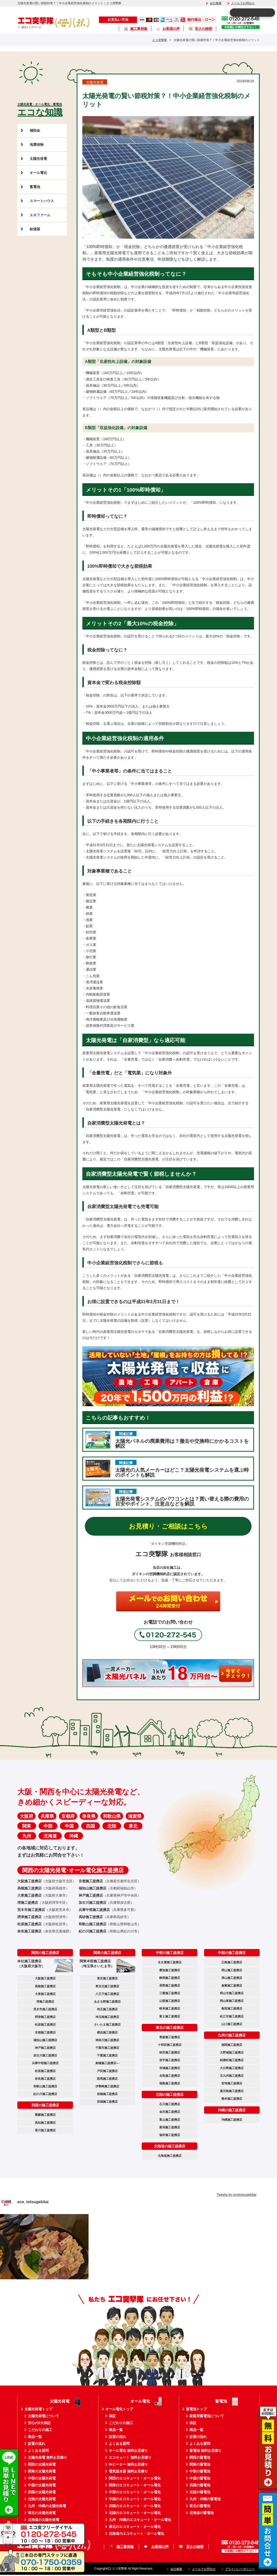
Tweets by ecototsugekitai (236, 2195)
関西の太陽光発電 (42, 2464)
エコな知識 (40, 110)
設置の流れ (36, 2444)
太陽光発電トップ (38, 2409)
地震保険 (37, 145)
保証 (112, 2416)
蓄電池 (35, 187)
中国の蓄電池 (199, 2478)
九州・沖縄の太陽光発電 (47, 2506)
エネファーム (40, 215)
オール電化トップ (119, 2409)
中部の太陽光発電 (42, 2478)
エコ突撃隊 (159, 40)
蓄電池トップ (196, 2409)
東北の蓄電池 (199, 2506)
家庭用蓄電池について (206, 2416)
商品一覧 (35, 2437)
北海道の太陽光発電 (43, 2520)
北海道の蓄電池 (201, 2513)
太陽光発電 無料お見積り (47, 2457)
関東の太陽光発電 (42, 2471)
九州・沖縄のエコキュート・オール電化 (140, 2520)
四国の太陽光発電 (42, 2492)
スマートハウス (42, 201)
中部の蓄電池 (199, 2471)
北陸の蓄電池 (199, 2492)
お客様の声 (171, 29)
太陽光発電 (38, 159)
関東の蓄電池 (199, 2464)
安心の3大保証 (39, 2423)
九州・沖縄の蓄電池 (205, 2499)
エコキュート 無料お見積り (130, 2457)
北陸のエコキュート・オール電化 (135, 2513)
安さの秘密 (203, 29)
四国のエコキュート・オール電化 (135, 2506)
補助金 (35, 130)
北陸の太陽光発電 (42, 2499)
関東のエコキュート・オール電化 (135, 2485)
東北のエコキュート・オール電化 (135, 2527)
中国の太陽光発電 (42, 2485)
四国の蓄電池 (199, 2485)
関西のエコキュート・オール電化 (135, 2478)
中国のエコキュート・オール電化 (135, 2499)
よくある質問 (38, 2450)
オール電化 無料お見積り (128, 2450)
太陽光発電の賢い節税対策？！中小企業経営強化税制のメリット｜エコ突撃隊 (69, 3)
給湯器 (35, 229)
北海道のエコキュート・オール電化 (136, 2533)
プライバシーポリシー (240, 2569)
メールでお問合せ (243, 3)
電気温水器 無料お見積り (128, 2471)
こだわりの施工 (40, 2430)
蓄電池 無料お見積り (205, 2450)
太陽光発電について (43, 2416)
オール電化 (38, 173)
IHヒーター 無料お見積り (128, 2464)
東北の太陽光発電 (42, 2513)
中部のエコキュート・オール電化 (135, 2492)
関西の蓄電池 (199, 2457)
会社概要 (216, 3)
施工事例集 (138, 29)
